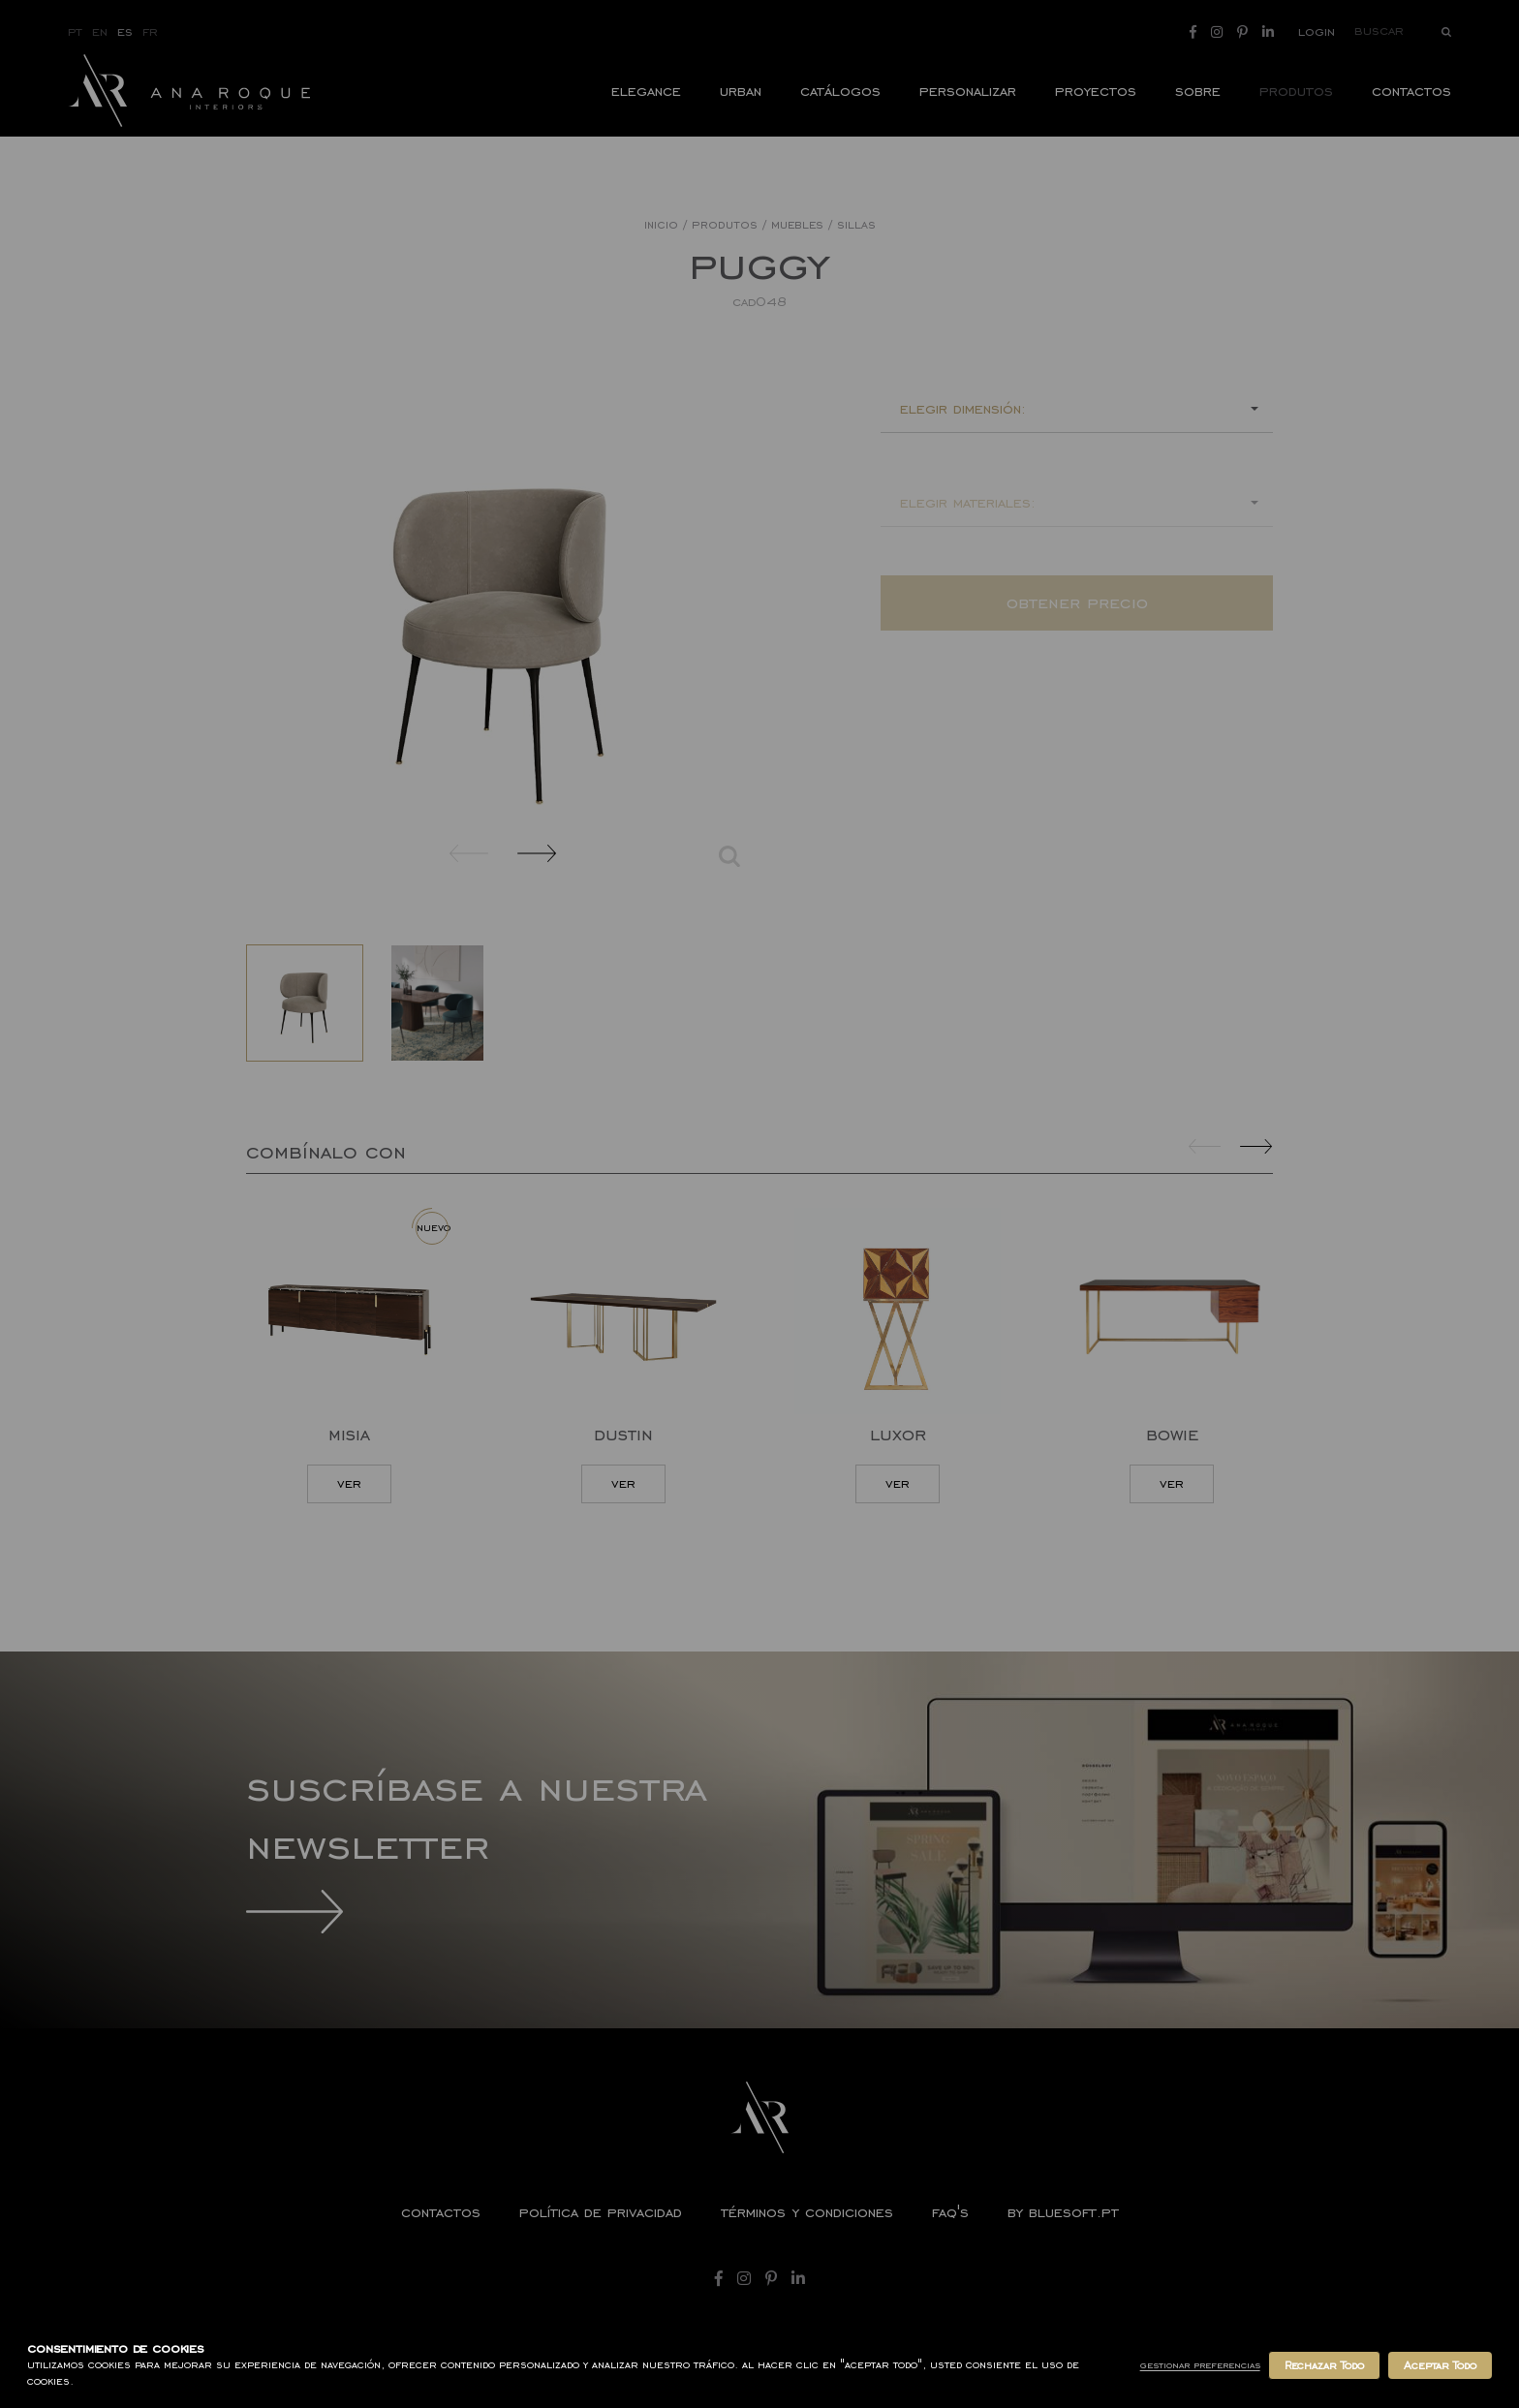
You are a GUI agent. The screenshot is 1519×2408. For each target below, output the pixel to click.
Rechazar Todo (1324, 2365)
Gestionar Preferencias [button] (1200, 2365)
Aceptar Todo (1440, 2365)
